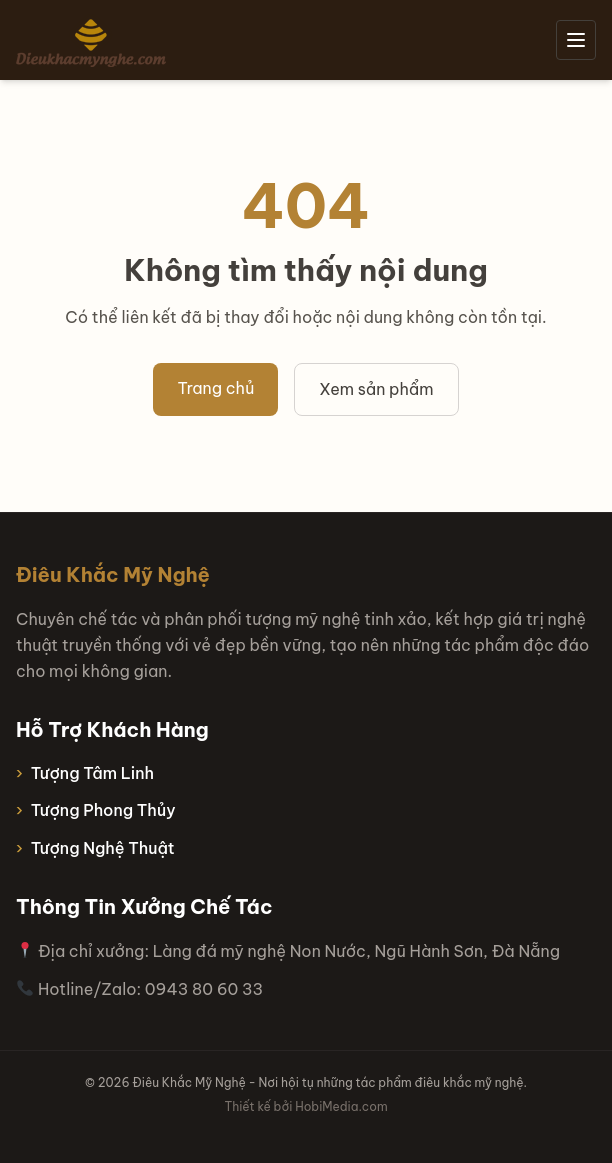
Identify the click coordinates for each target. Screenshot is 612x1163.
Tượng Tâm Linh (92, 773)
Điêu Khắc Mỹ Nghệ (113, 574)
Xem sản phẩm (376, 389)
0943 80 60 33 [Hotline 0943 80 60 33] (204, 989)
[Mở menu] (576, 40)
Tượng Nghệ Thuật (103, 848)
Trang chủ (215, 388)
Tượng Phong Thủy (103, 810)
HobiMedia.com (341, 1106)
